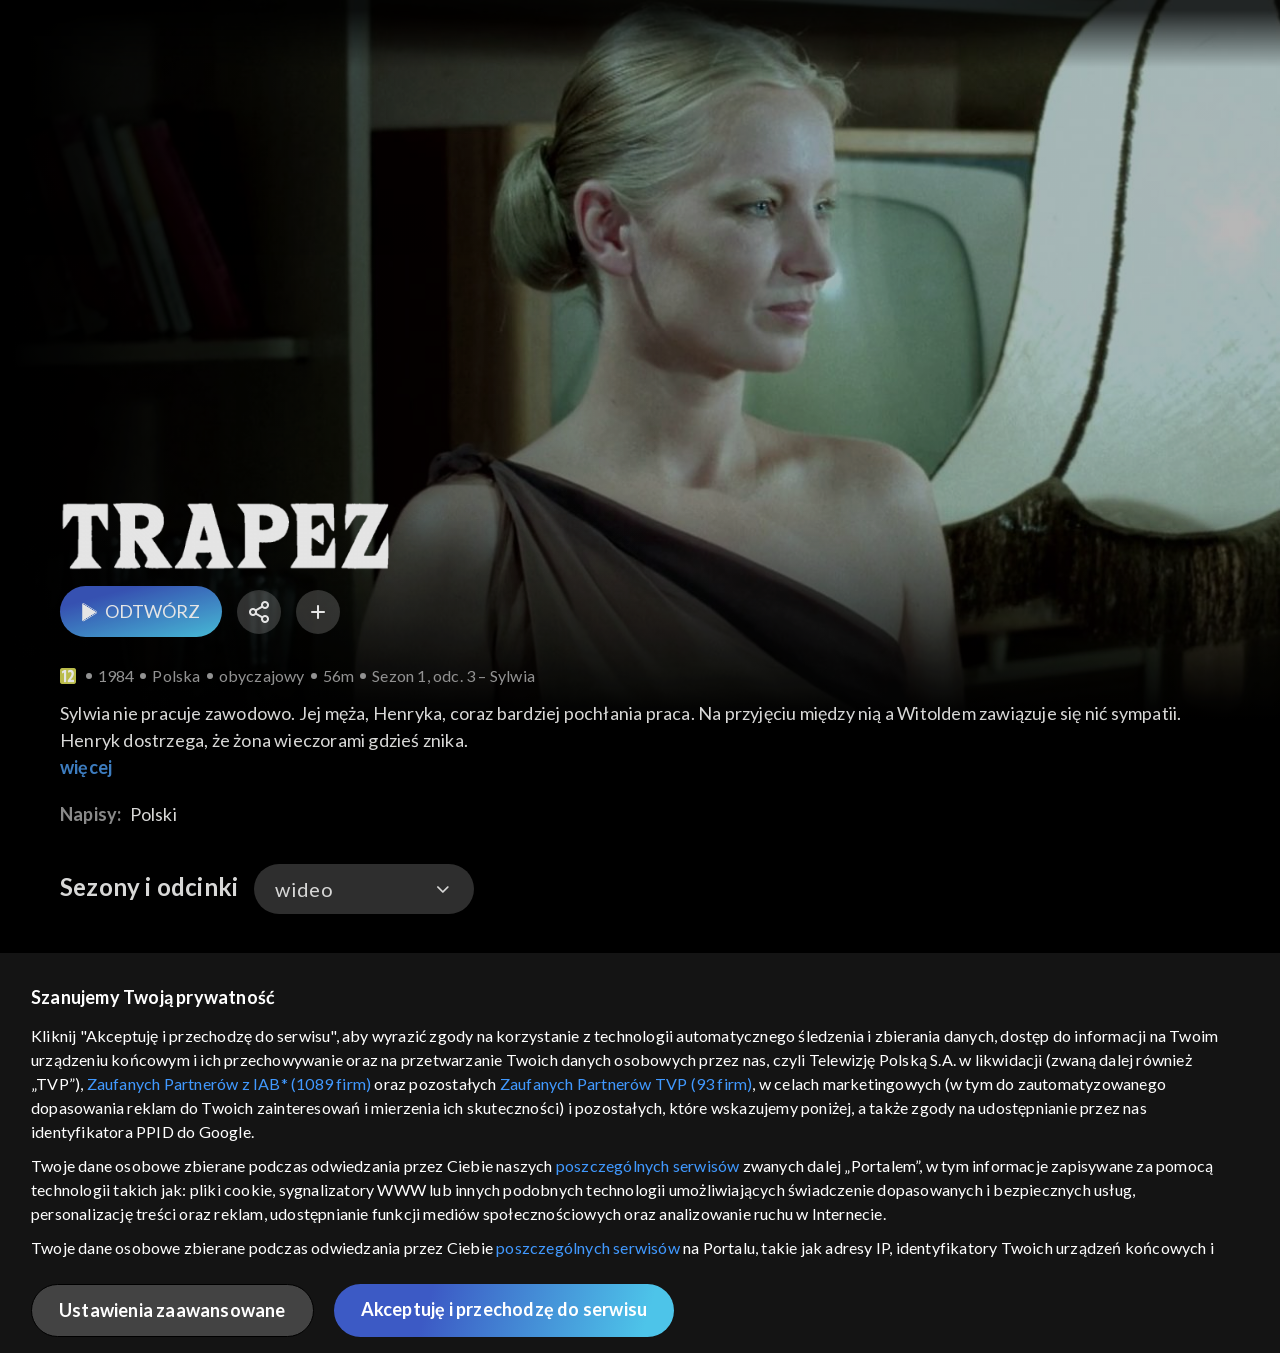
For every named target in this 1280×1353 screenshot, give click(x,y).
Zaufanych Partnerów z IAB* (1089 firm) (229, 1083)
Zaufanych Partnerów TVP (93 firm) (626, 1083)
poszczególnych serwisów (648, 1165)
